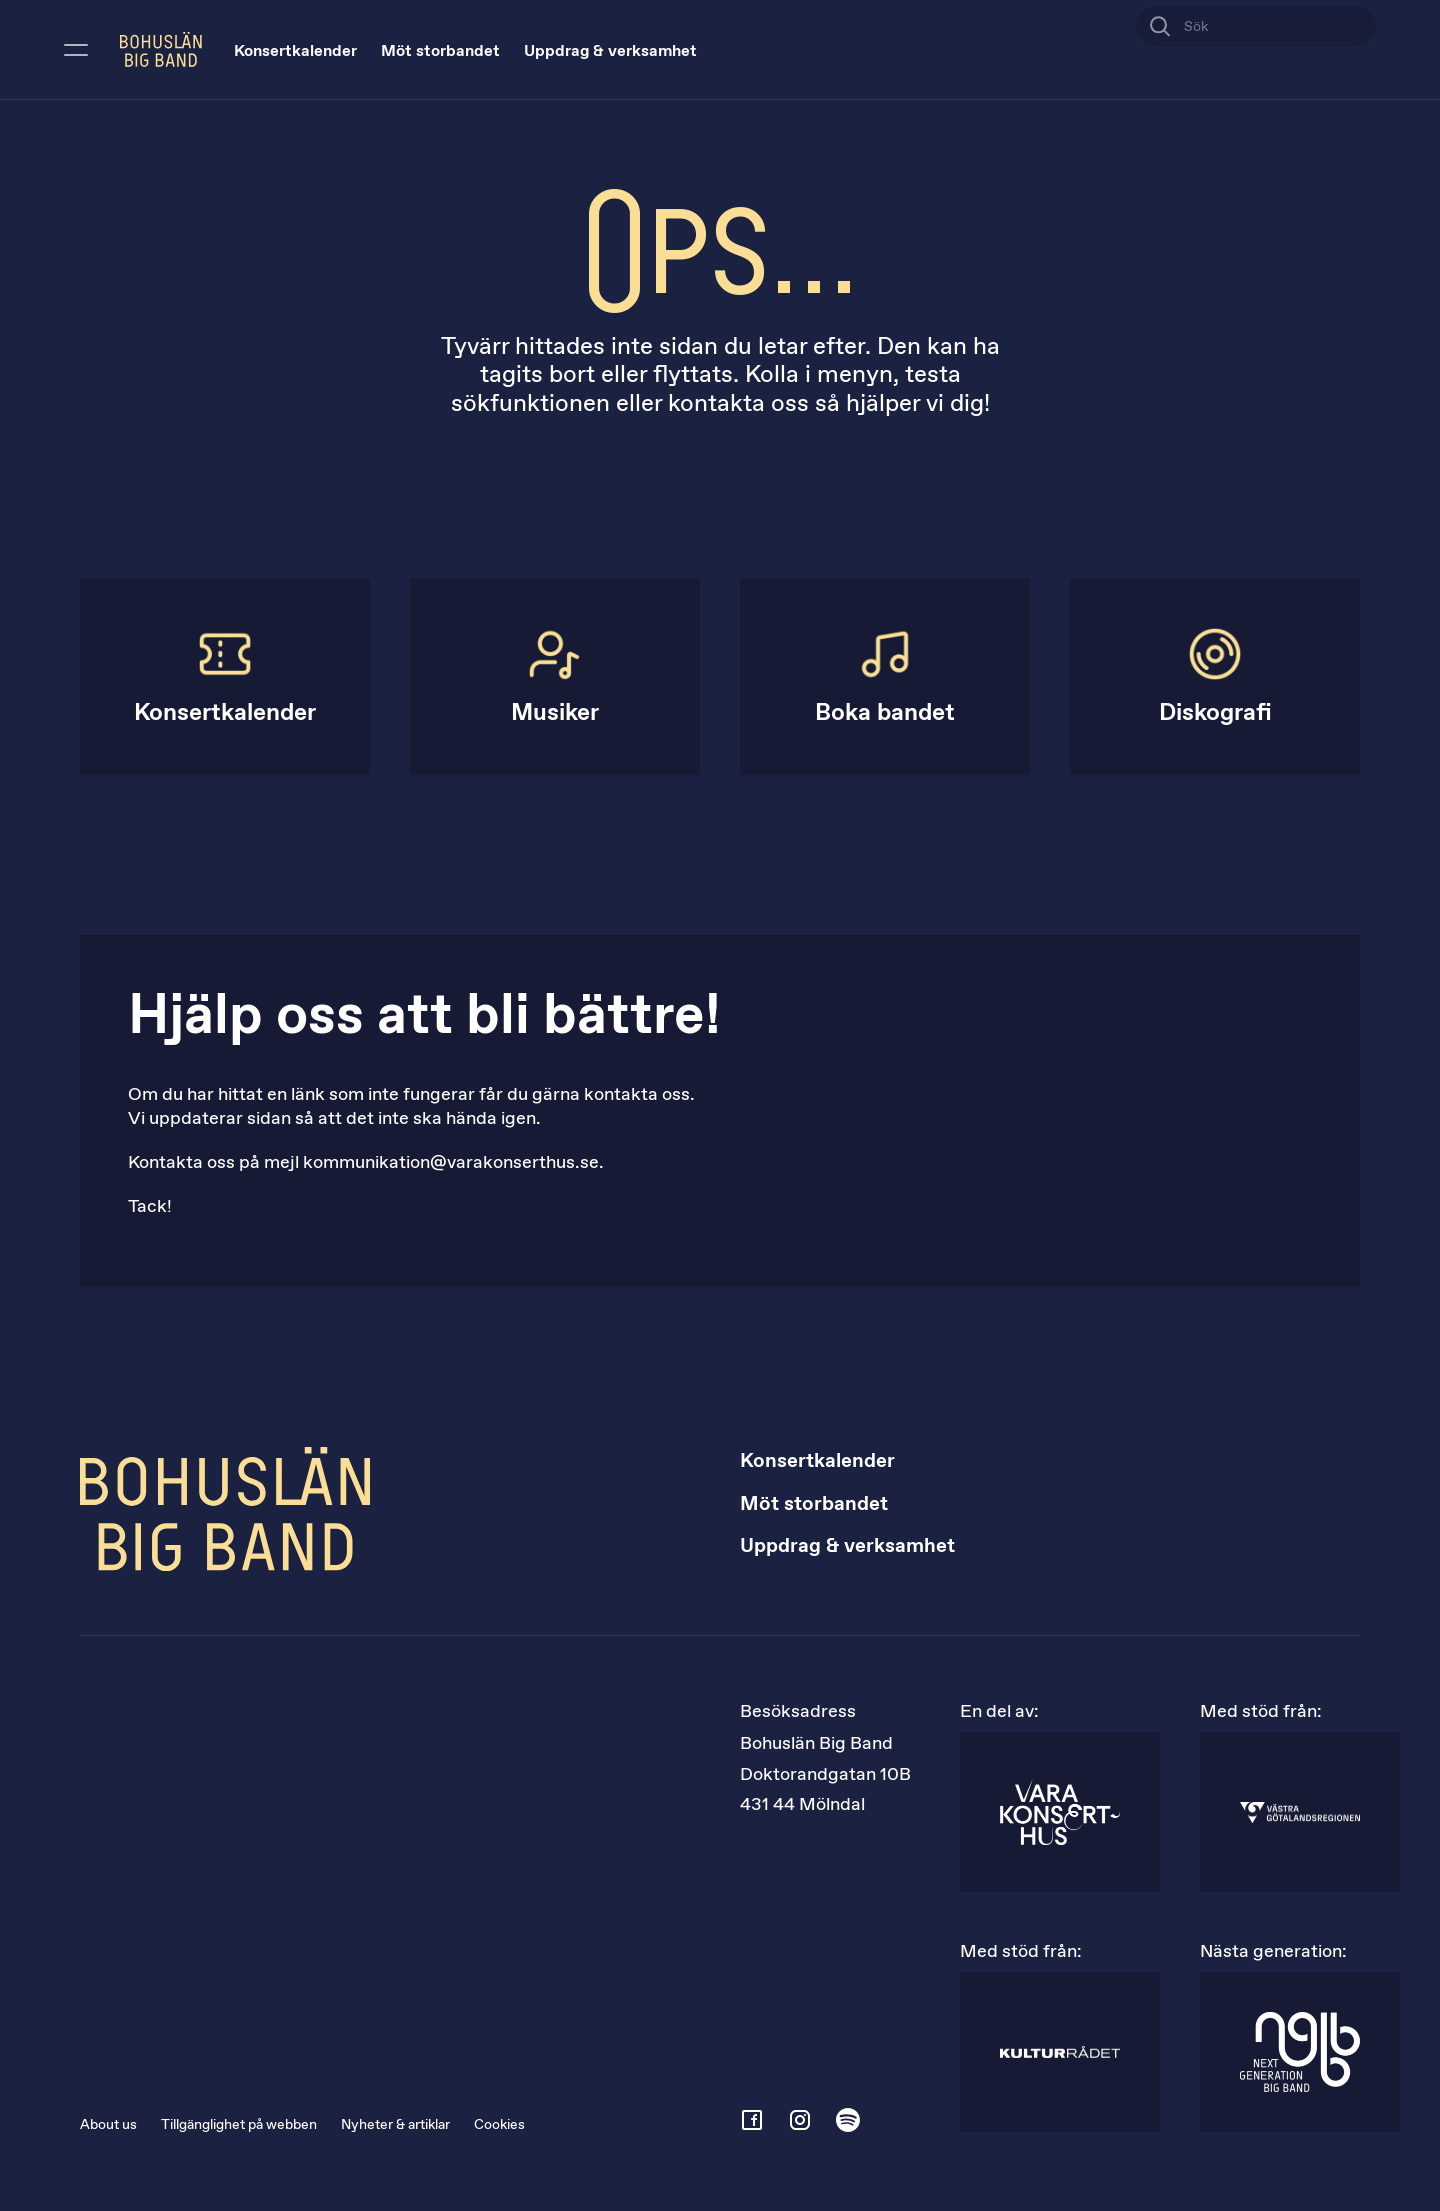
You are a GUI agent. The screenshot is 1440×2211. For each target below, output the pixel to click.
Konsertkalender (817, 1460)
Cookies (499, 2124)
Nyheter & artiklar (395, 2124)
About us (108, 2124)
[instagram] (800, 2120)
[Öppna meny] (76, 50)
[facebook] (752, 2120)
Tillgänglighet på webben (239, 2124)
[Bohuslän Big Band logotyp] (161, 49)
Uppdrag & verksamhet (847, 1545)
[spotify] (848, 2120)
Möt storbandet (814, 1503)
